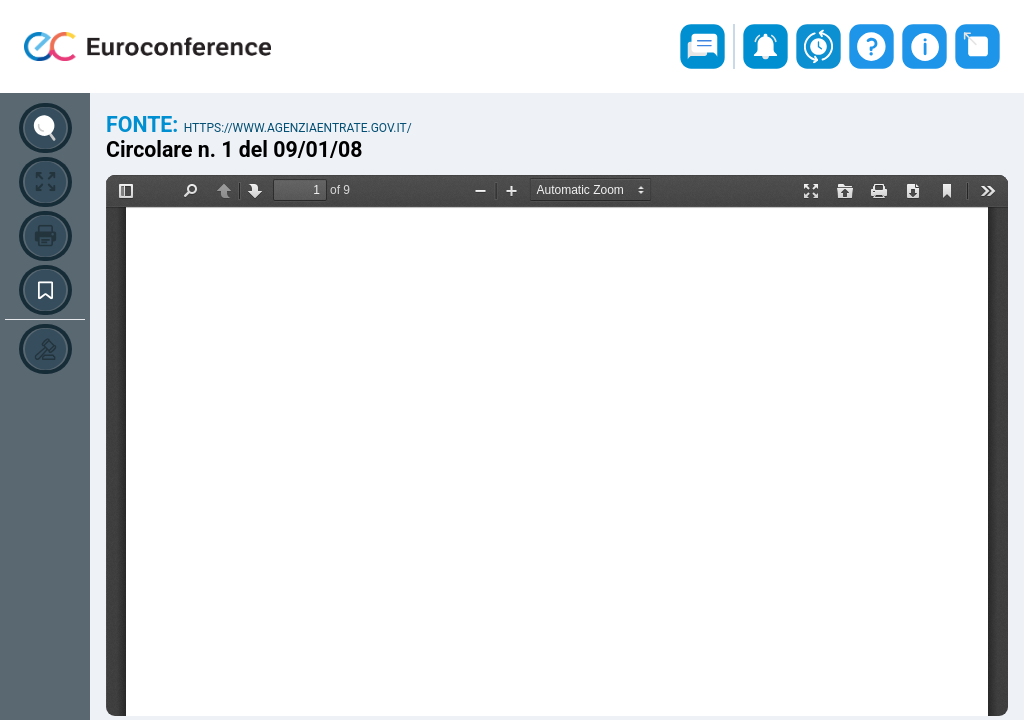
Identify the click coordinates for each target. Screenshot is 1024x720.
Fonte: (145, 124)
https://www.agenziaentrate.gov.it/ (298, 128)
